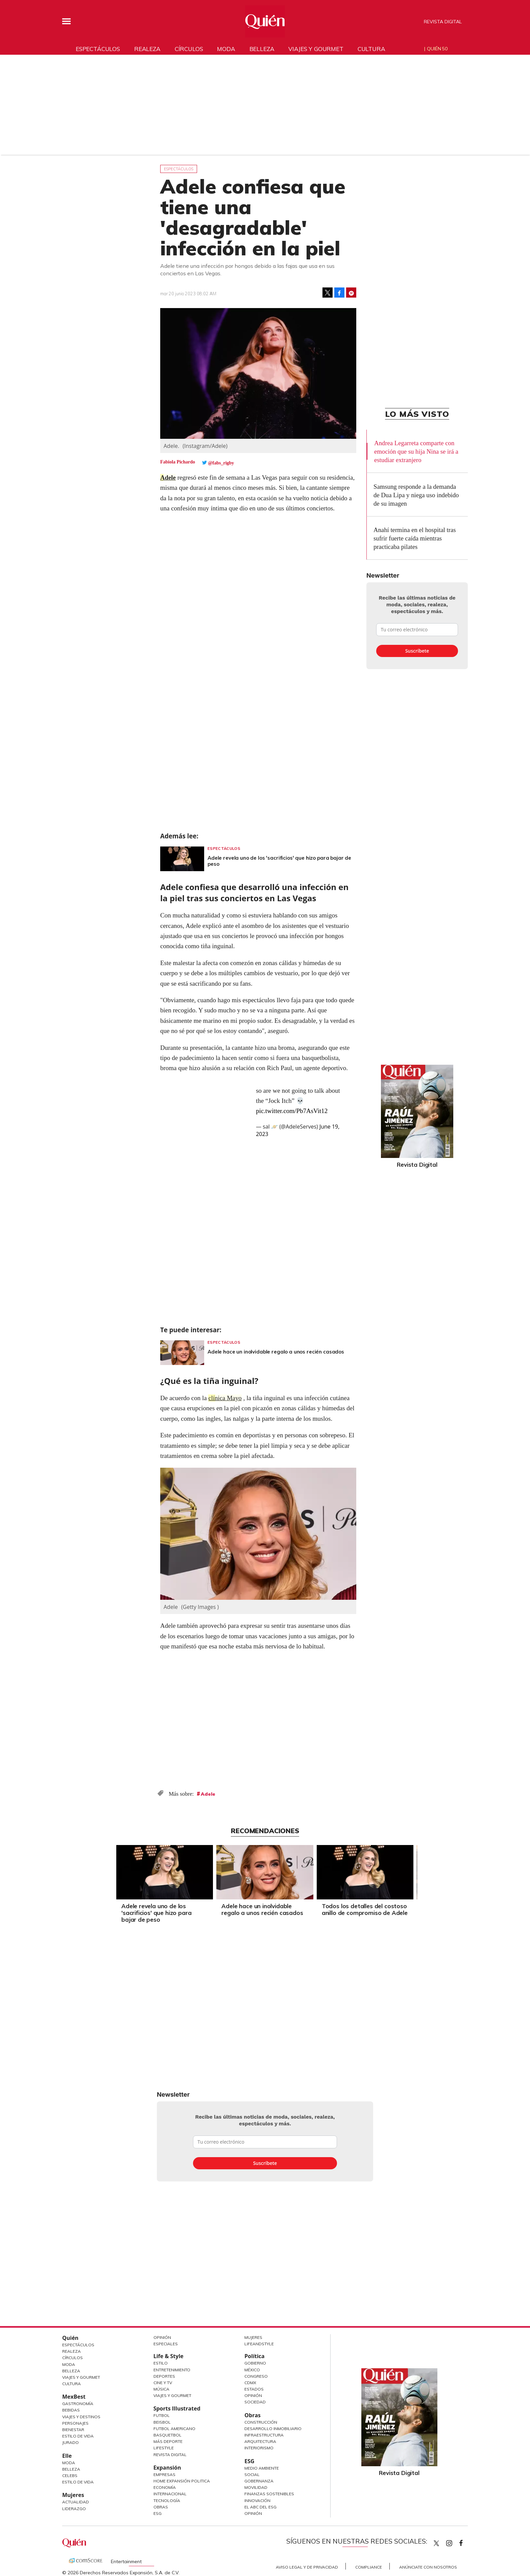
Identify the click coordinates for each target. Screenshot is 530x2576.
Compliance (368, 2567)
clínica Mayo (225, 1397)
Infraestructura (264, 2435)
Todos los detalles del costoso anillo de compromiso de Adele (365, 1909)
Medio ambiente (261, 2468)
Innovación (257, 2500)
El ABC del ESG (260, 2506)
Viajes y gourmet (315, 48)
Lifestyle (163, 2447)
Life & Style (168, 2356)
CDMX (250, 2382)
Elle (67, 2455)
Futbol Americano (174, 2428)
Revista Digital (443, 22)
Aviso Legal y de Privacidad (307, 2567)
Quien (436, 2543)
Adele (168, 477)
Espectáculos (98, 48)
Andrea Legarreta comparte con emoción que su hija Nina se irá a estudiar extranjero (416, 451)
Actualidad (75, 2501)
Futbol (161, 2415)
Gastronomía (77, 2403)
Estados (254, 2389)
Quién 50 (437, 49)
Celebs (69, 2475)
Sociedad (255, 2401)
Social (252, 2474)
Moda (226, 48)
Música (161, 2389)
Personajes (75, 2423)
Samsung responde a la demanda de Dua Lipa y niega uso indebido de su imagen (416, 495)
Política (254, 2356)
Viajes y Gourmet (81, 2377)
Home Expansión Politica (181, 2480)
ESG (157, 2513)
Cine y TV (162, 2382)
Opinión (162, 2337)
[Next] (416, 1870)
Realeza (147, 48)
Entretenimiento (171, 2369)
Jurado (70, 2442)
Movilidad (255, 2487)
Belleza (261, 48)
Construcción (260, 2422)
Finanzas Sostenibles (269, 2493)
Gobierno (255, 2363)
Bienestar (73, 2429)
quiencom (455, 2541)
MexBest (74, 2396)
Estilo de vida (78, 2481)
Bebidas (71, 2410)
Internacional (170, 2493)
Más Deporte (168, 2441)
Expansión (167, 2467)
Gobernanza (258, 2480)
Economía (164, 2487)
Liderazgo (74, 2508)
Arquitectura (260, 2441)
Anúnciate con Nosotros (428, 2567)
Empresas (164, 2474)
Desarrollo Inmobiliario (273, 2428)
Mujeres (73, 2495)
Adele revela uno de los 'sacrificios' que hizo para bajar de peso (279, 861)
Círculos (189, 48)
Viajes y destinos (81, 2416)
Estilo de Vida (78, 2436)
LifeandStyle (259, 2343)
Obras (160, 2506)
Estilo (160, 2363)
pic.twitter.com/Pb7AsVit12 (292, 1110)
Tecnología (166, 2500)
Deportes (164, 2376)
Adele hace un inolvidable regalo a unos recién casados (276, 1351)
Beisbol (162, 2422)
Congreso (256, 2376)
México (252, 2369)
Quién (70, 2338)
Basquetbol (167, 2435)
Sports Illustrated (176, 2408)
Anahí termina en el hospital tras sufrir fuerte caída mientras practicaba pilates (415, 538)
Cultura (371, 48)
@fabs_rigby (221, 462)
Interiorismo (258, 2447)
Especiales (165, 2343)
